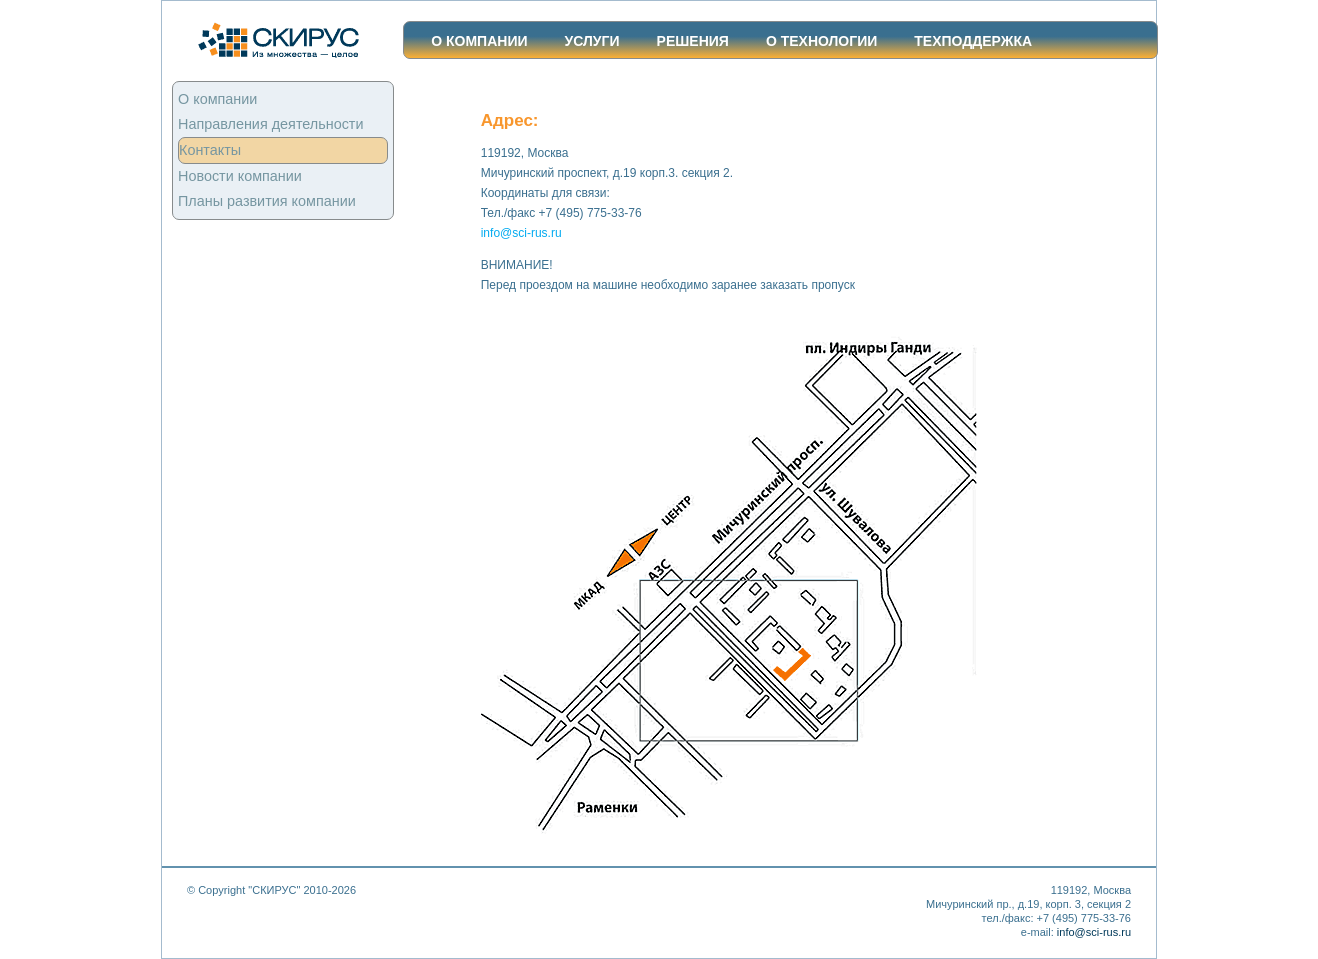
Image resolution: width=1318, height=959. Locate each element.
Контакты (210, 150)
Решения (693, 41)
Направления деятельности (271, 124)
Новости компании (240, 176)
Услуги (592, 41)
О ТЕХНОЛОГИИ (821, 41)
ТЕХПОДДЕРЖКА (973, 41)
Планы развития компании (267, 201)
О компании (479, 41)
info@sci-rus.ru (521, 233)
